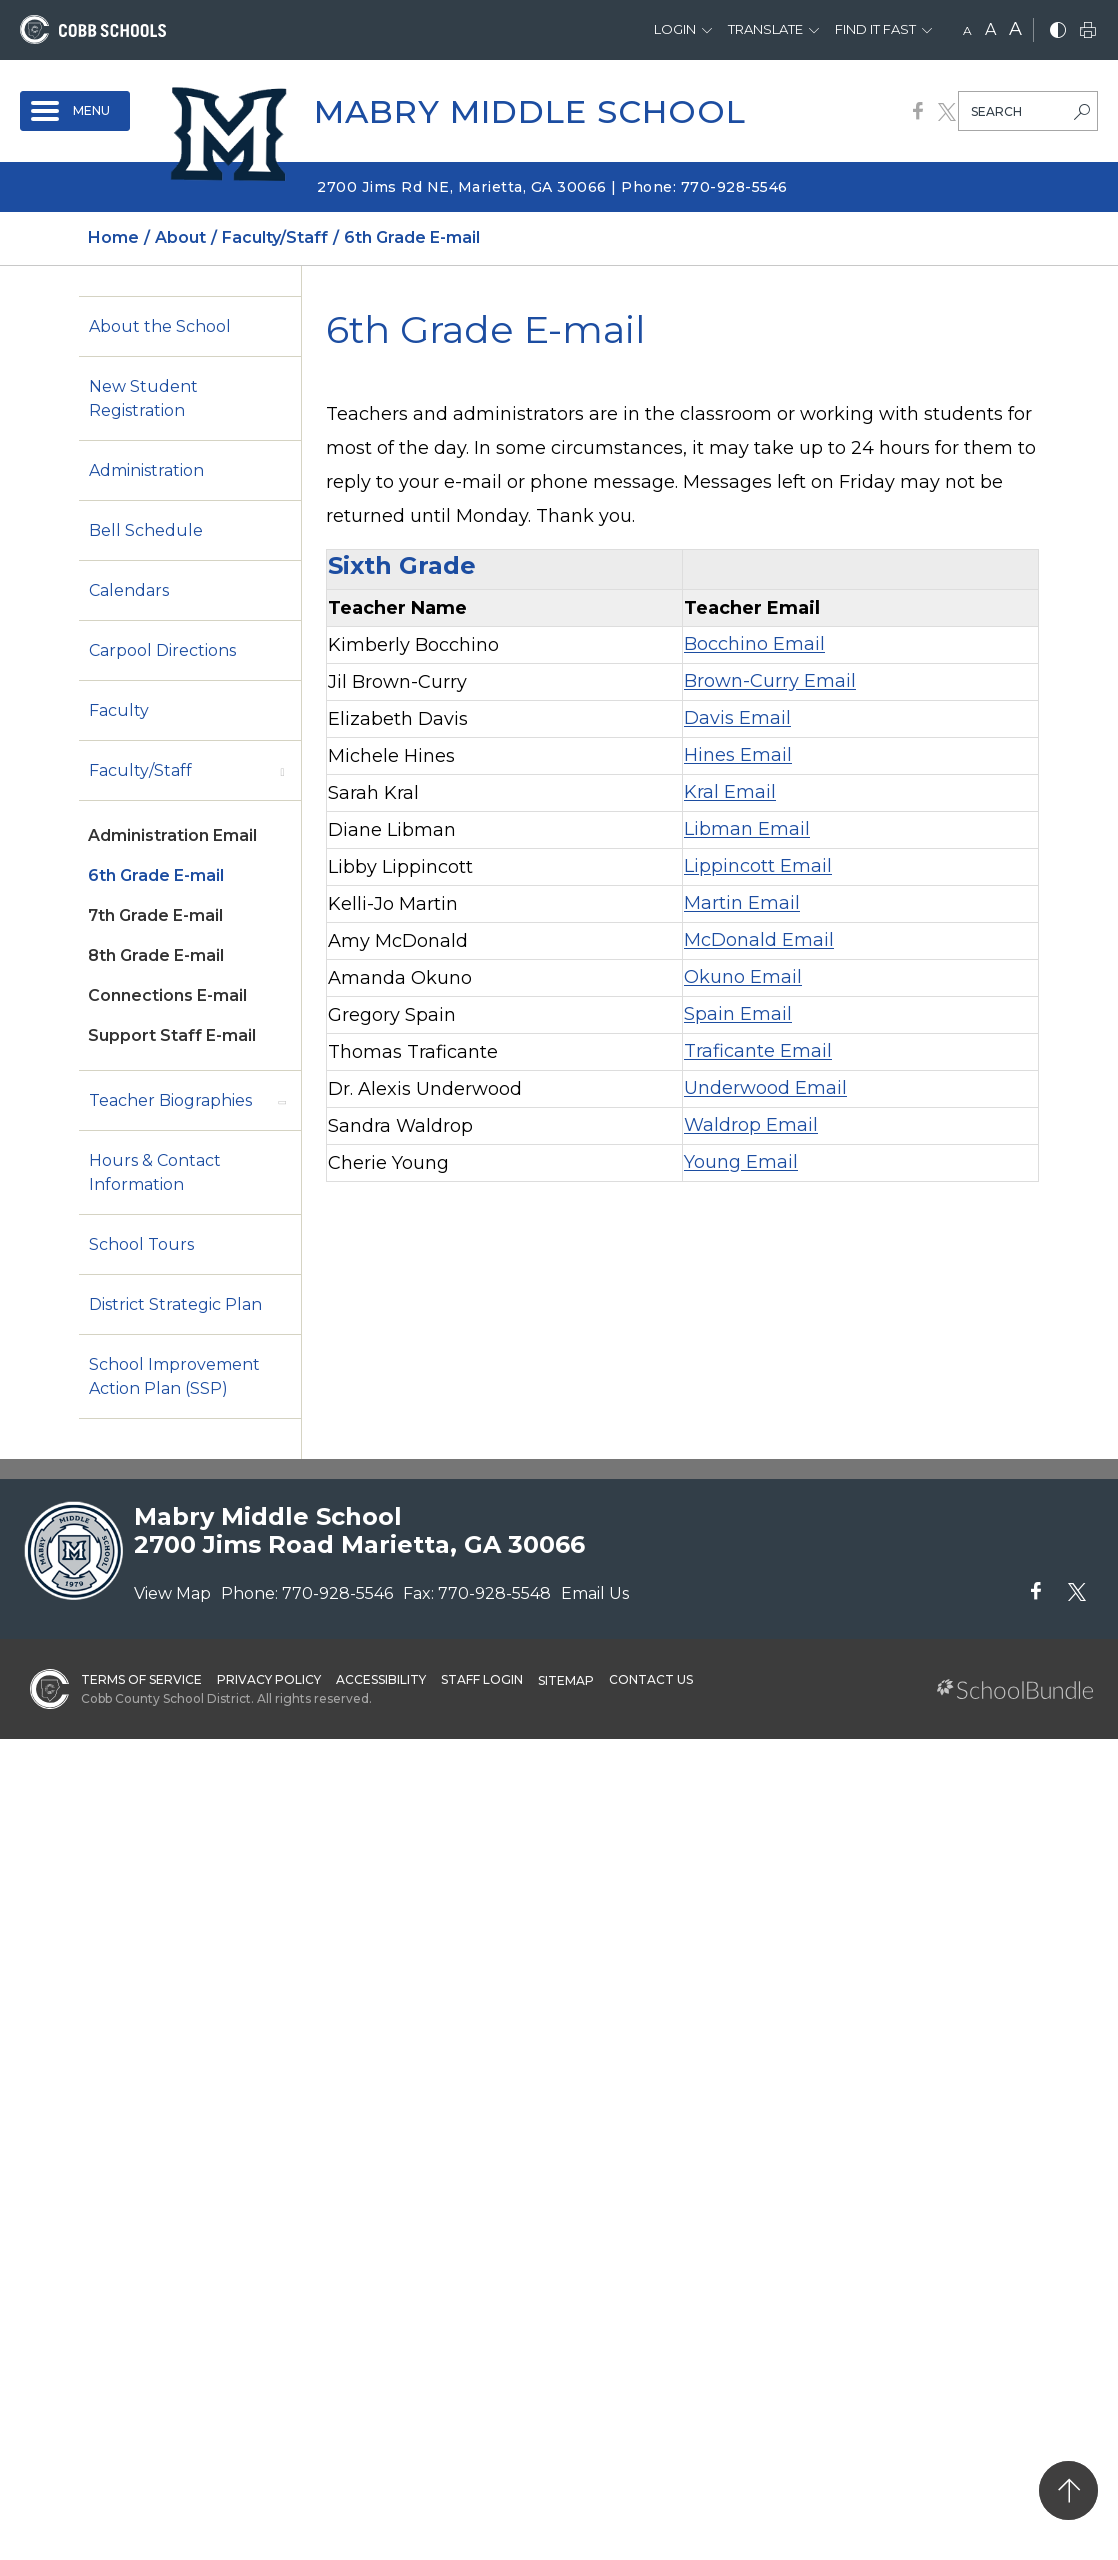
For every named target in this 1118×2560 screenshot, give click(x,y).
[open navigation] (75, 111)
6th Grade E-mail (156, 875)
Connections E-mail (167, 995)
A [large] (1015, 29)
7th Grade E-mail (155, 915)
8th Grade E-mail (156, 955)
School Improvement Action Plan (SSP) (174, 1376)
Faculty (119, 710)
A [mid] (990, 29)
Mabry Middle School (530, 111)
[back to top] (1068, 2490)
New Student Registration (143, 398)
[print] (1088, 31)
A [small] (967, 30)
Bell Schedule (146, 530)
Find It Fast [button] (875, 29)
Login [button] (675, 29)
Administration (146, 470)
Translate (765, 29)
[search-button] (1082, 114)
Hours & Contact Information (155, 1172)
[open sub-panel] (282, 771)
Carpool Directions (162, 650)
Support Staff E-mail (172, 1035)
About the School (160, 326)
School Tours (141, 1244)
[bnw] (1058, 31)
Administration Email (172, 835)
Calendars (129, 590)
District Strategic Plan (175, 1304)
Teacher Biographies (170, 1100)
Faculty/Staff (140, 770)
